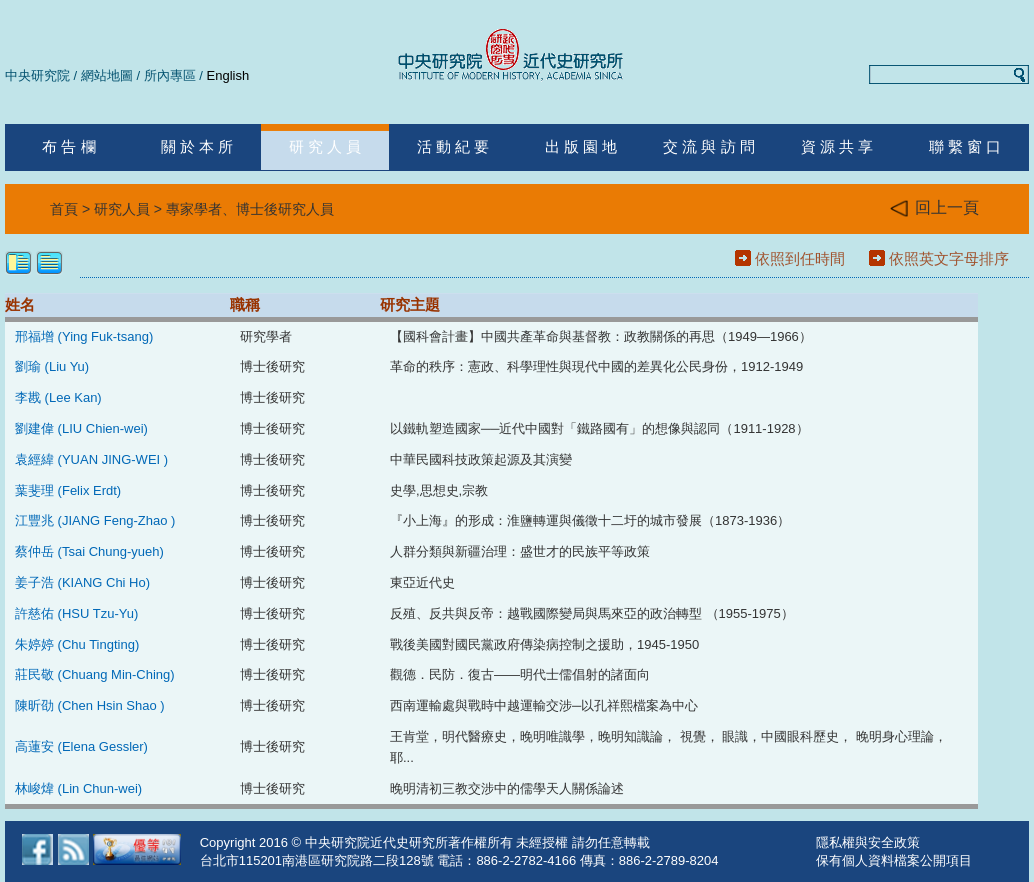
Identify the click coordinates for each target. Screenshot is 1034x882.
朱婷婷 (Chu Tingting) (77, 644)
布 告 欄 (68, 146)
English (228, 75)
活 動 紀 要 (453, 146)
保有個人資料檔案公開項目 (894, 860)
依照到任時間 (800, 258)
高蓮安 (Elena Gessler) (81, 746)
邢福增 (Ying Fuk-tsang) (84, 336)
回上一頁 (934, 208)
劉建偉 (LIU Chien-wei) (81, 428)
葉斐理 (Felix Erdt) (68, 490)
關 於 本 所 (197, 146)
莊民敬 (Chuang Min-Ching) (95, 674)
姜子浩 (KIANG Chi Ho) (82, 582)
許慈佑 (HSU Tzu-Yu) (76, 613)
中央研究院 (37, 75)
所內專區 (170, 75)
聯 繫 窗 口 (965, 146)
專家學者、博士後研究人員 (250, 209)
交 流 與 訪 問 (709, 146)
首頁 (64, 209)
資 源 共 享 (837, 146)
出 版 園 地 (581, 146)
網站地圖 (107, 75)
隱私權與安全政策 (868, 842)
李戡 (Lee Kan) (58, 397)
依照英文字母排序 (949, 258)
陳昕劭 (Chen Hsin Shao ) (90, 705)
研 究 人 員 (325, 146)
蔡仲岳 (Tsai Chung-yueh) (89, 551)
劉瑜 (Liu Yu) (52, 366)
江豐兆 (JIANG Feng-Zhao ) (95, 520)
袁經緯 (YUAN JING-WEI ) (91, 459)
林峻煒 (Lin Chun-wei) (78, 788)
